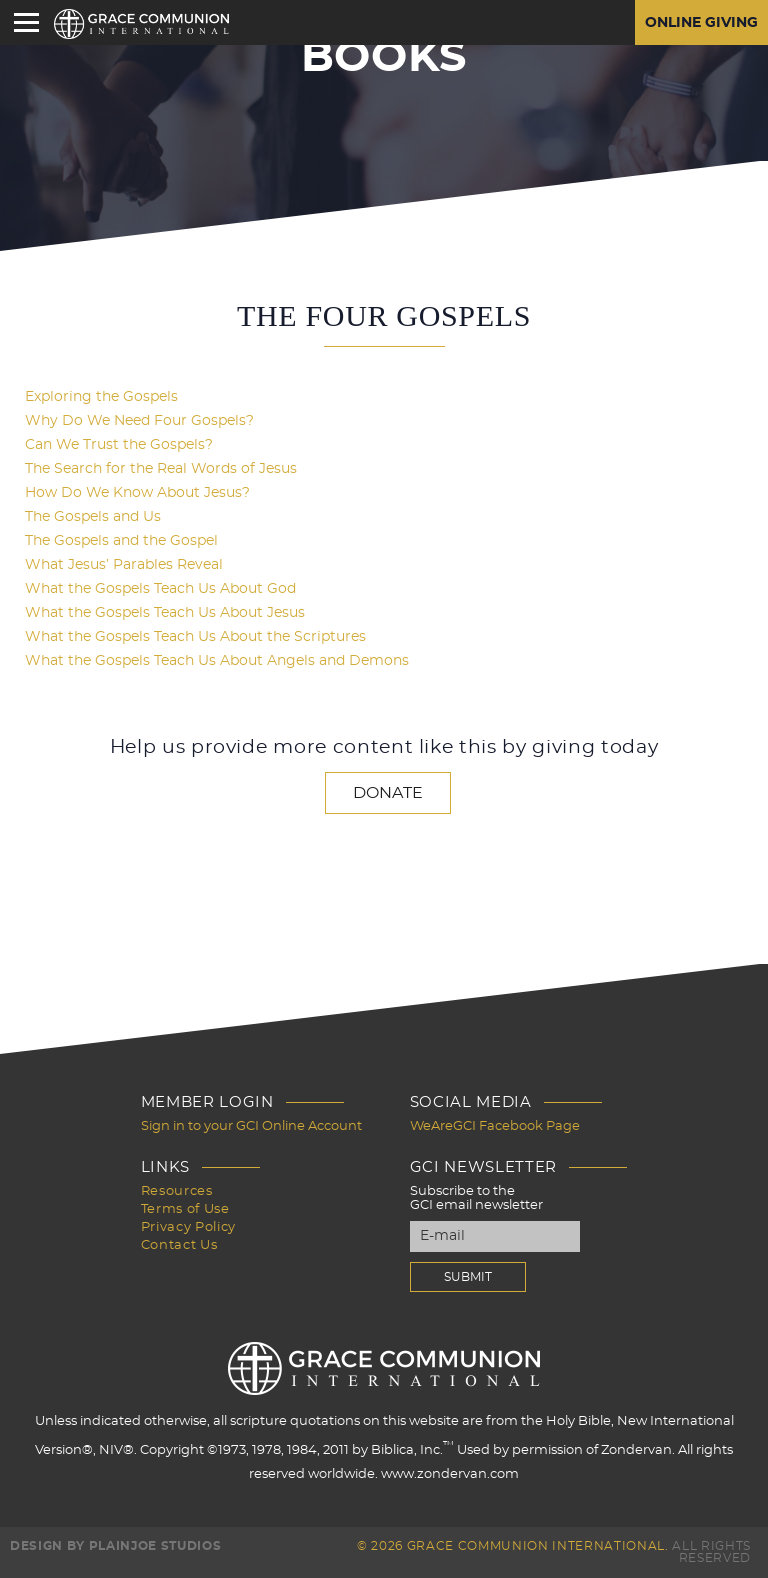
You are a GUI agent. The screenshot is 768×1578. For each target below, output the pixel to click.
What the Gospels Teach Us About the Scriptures (195, 637)
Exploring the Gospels (101, 397)
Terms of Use (185, 1209)
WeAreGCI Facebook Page (495, 1126)
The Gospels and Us (93, 517)
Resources (177, 1191)
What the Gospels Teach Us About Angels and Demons (217, 661)
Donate (388, 793)
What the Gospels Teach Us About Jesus (165, 613)
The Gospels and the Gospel (121, 541)
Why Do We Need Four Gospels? (139, 421)
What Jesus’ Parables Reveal (124, 565)
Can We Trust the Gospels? (119, 445)
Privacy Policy (188, 1227)
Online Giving (701, 23)
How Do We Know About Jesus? (137, 493)
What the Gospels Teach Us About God (160, 589)
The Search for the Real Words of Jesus (161, 469)
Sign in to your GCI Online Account (251, 1126)
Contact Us (179, 1245)
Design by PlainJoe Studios (115, 1546)
